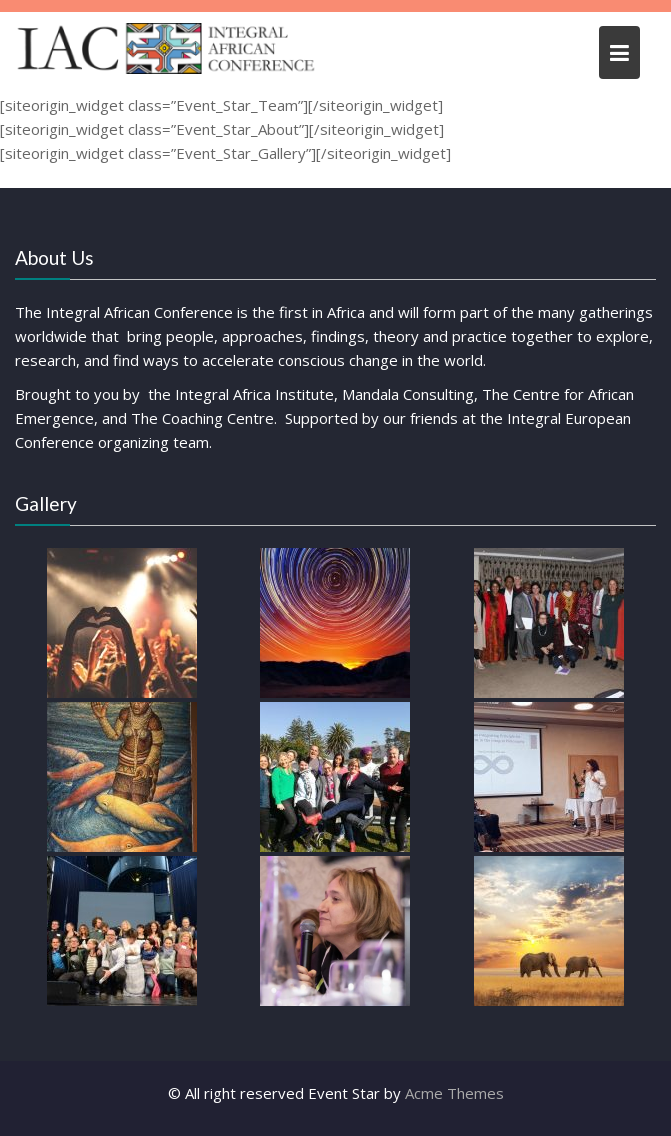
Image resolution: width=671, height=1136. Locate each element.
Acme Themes (454, 1093)
